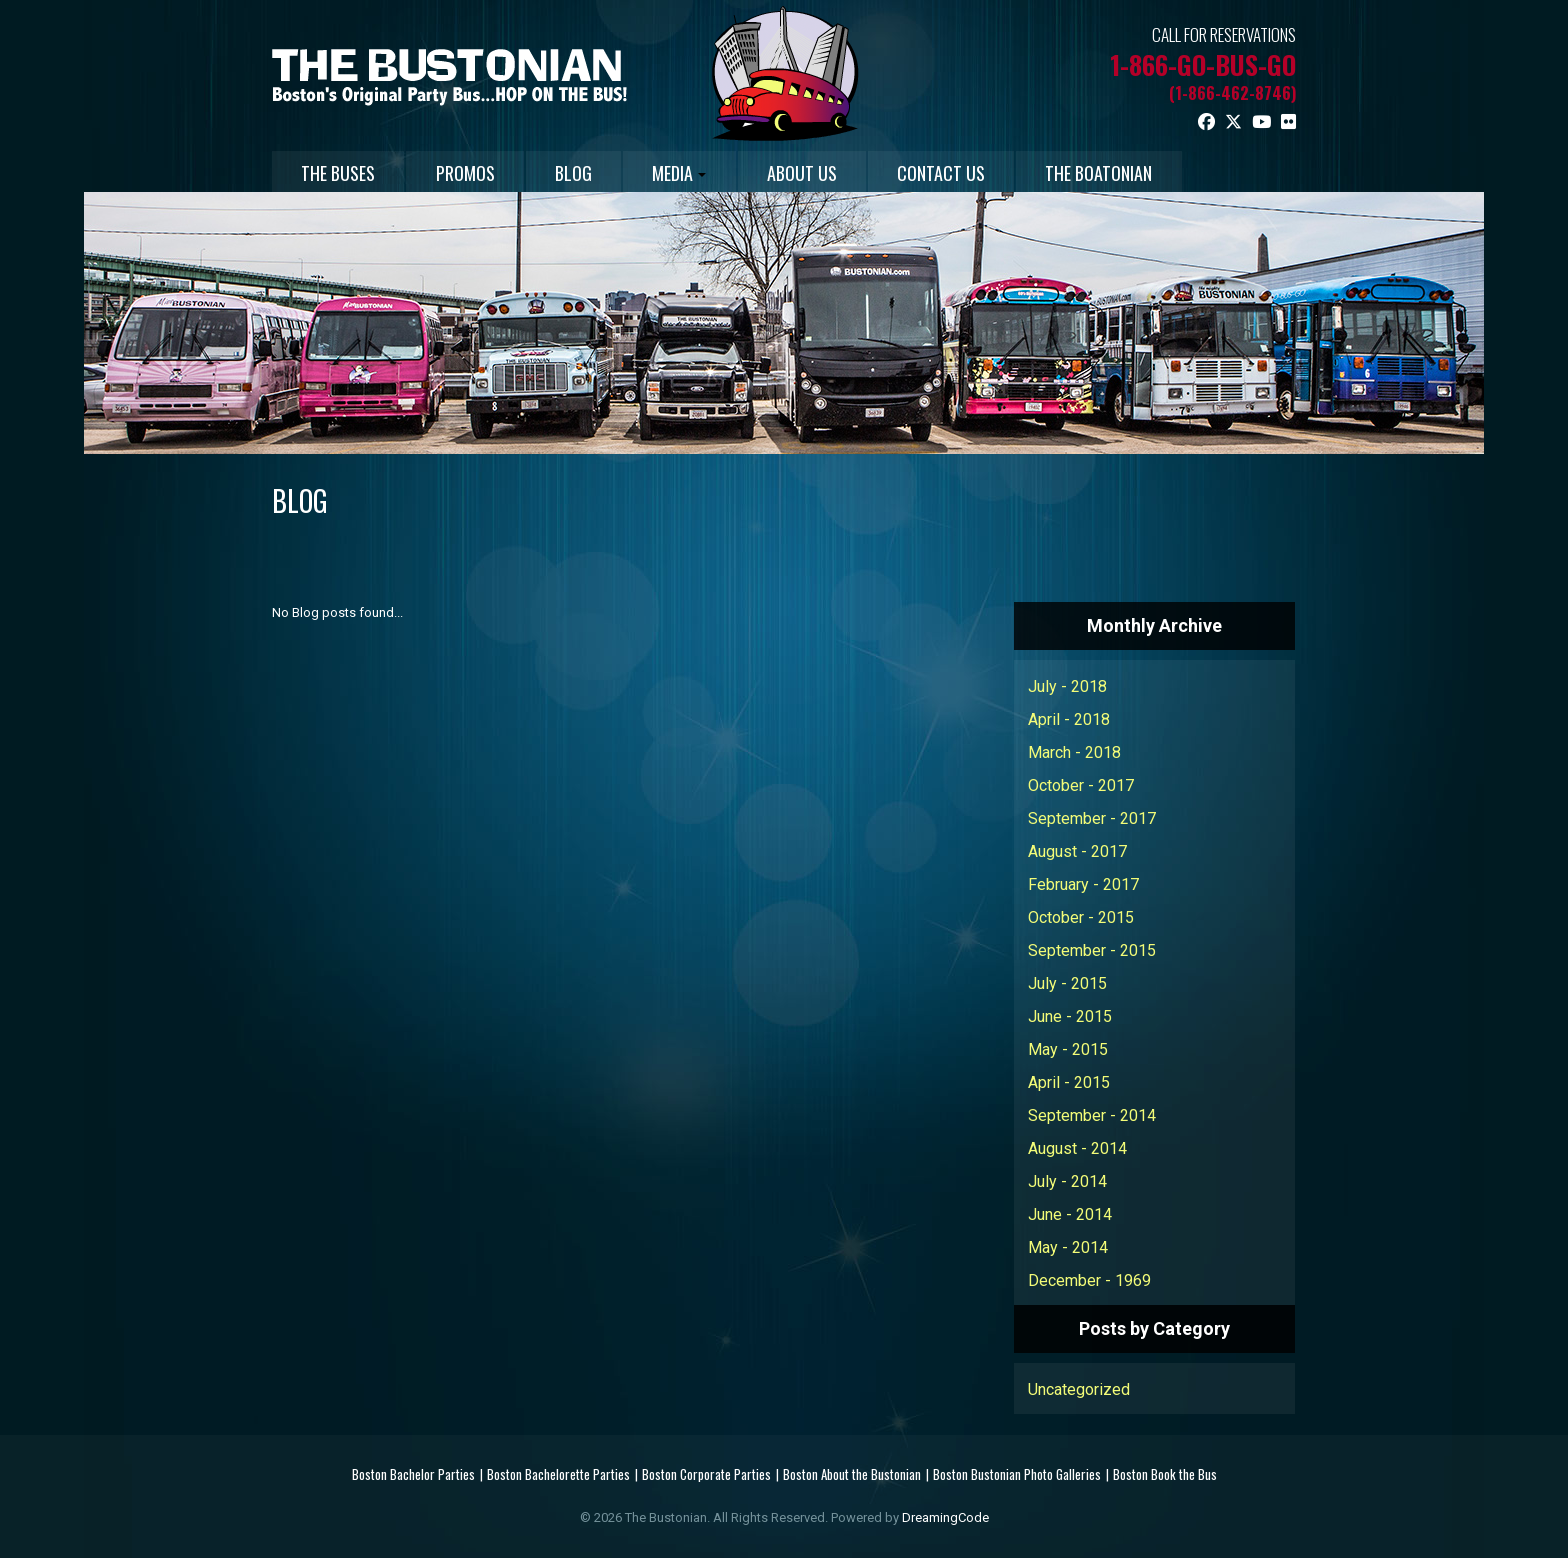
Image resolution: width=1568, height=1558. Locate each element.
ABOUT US (818, 173)
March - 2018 (1074, 752)
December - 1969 (1089, 1280)
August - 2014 (1077, 1148)
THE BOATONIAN (1122, 173)
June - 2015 (1070, 1016)
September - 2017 (1092, 818)
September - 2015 (1092, 950)
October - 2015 (1081, 917)
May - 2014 (1068, 1247)
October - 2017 (1081, 785)
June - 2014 (1070, 1214)
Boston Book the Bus (1165, 1474)
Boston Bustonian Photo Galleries (1017, 1474)
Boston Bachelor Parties (413, 1474)
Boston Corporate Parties (706, 1474)
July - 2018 (1067, 686)
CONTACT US (961, 173)
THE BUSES (340, 173)
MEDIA (692, 173)
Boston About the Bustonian (852, 1474)
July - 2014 (1067, 1181)
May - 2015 (1068, 1049)
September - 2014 (1092, 1115)
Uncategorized (1079, 1389)
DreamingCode (945, 1517)
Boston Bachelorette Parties (558, 1474)
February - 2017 (1083, 884)
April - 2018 (1069, 719)
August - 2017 (1077, 851)
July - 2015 (1067, 983)
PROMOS (470, 173)
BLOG (582, 173)
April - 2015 (1069, 1082)
